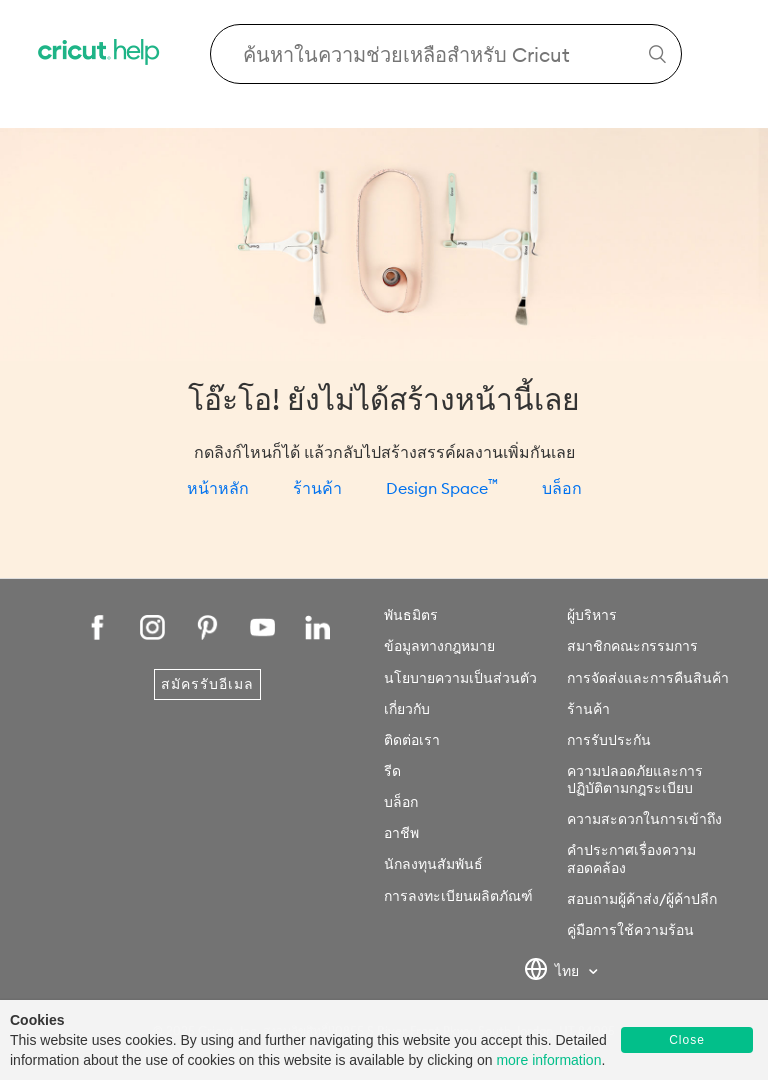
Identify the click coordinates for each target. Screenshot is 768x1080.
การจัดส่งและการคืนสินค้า (648, 678)
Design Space (442, 488)
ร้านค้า (317, 488)
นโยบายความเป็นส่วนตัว (460, 678)
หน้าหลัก (218, 488)
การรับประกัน (609, 740)
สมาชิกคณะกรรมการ (632, 646)
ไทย (553, 972)
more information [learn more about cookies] (548, 1060)
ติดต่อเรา (412, 740)
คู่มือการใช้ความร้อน (630, 930)
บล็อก (562, 488)
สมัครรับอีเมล (207, 684)
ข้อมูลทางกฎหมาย (439, 646)
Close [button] (687, 1040)
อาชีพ (401, 833)
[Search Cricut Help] (446, 54)
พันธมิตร (411, 615)
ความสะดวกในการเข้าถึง (644, 819)
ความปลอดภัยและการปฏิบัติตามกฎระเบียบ (635, 779)
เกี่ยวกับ (407, 709)
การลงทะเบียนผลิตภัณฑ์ (458, 896)
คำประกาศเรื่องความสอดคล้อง (631, 858)
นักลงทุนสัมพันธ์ (433, 864)
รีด (392, 771)
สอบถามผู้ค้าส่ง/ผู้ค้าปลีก (642, 899)
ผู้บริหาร (592, 615)
